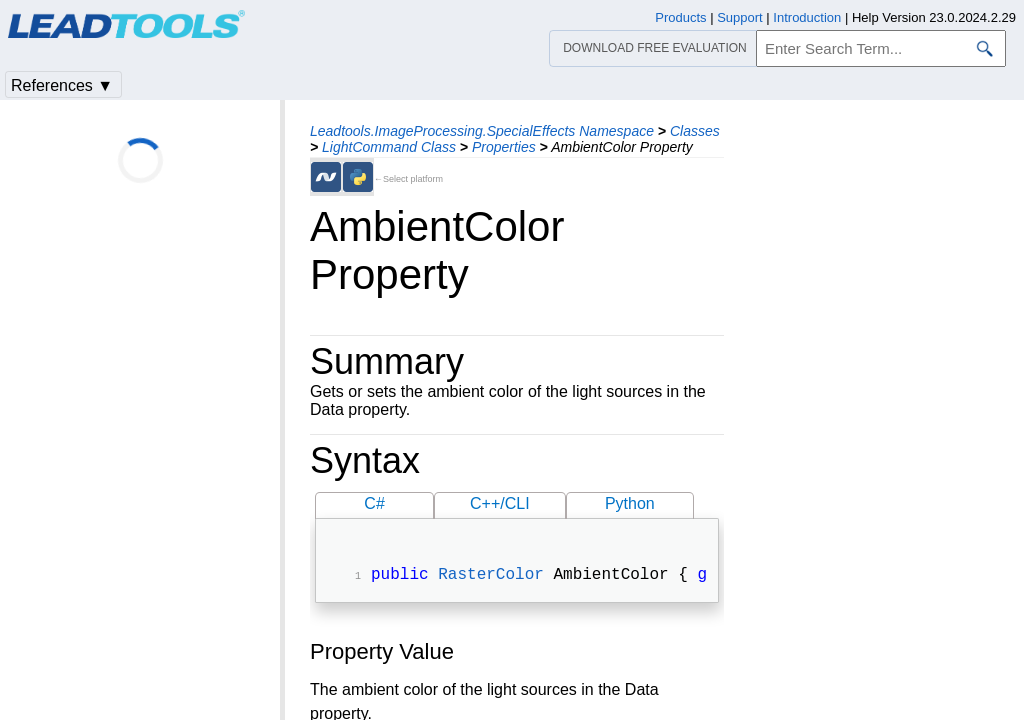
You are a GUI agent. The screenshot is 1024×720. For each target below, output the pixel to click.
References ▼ (62, 85)
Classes (695, 131)
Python (630, 503)
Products (680, 17)
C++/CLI (500, 503)
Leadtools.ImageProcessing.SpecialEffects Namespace (482, 131)
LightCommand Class (389, 147)
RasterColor (491, 577)
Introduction (807, 17)
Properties (504, 147)
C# (374, 503)
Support (740, 17)
